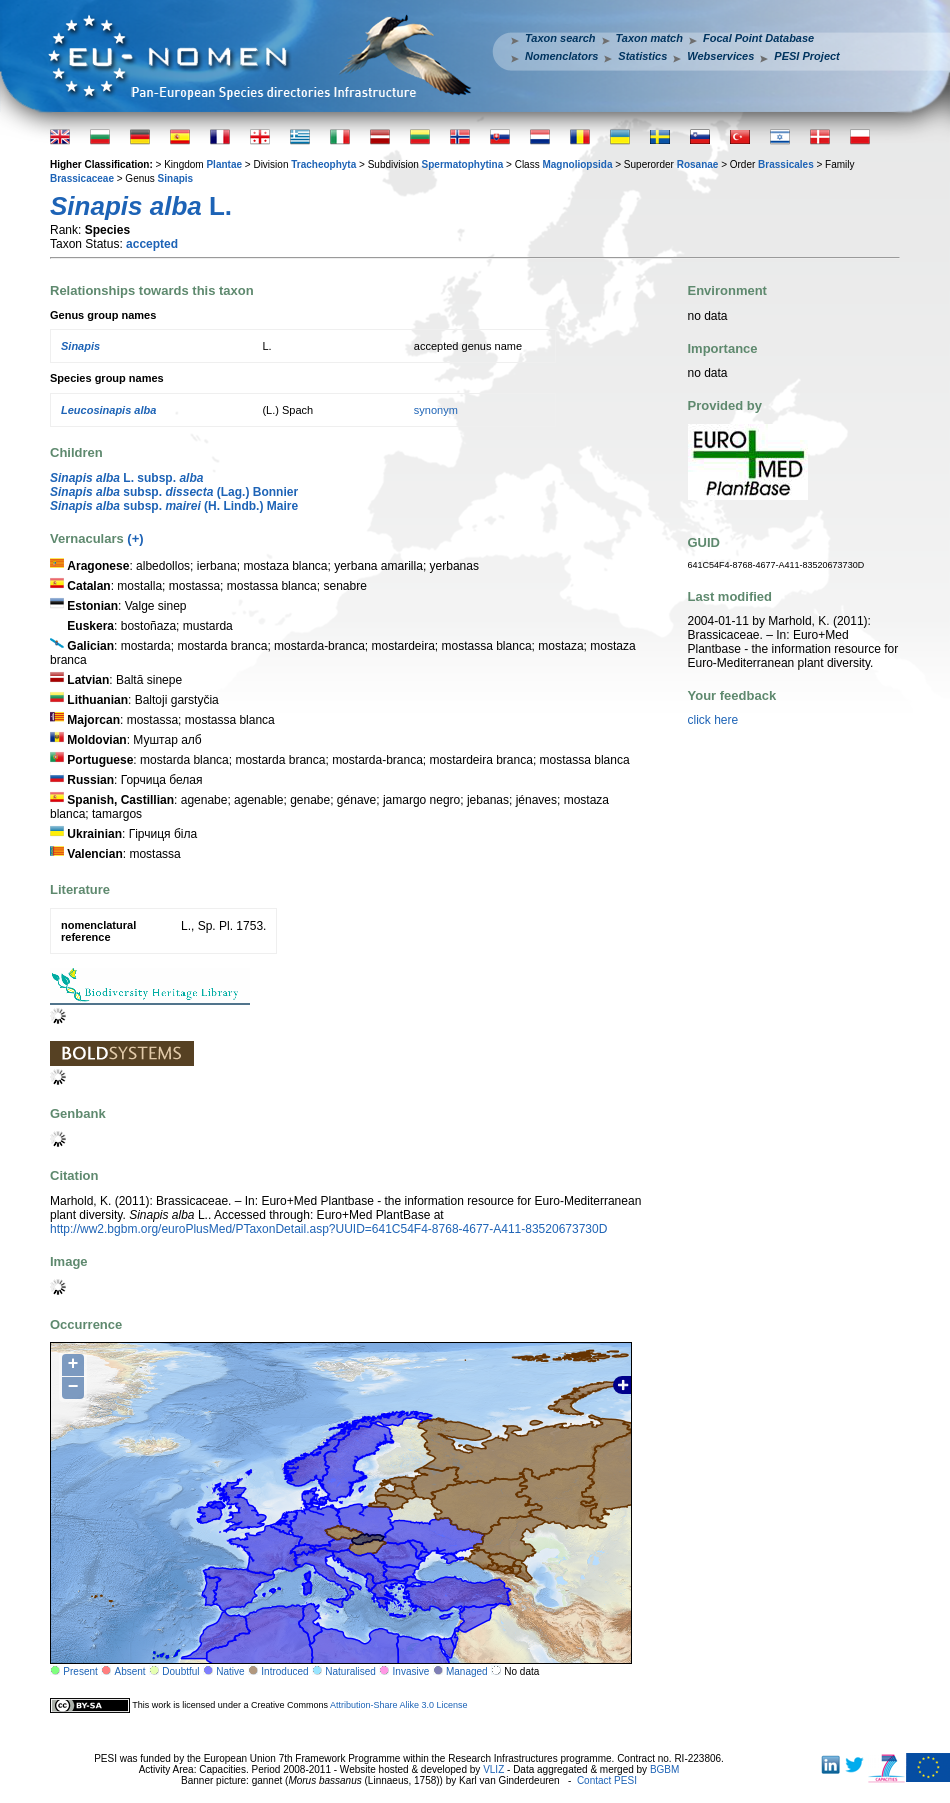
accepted (152, 244)
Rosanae (698, 164)
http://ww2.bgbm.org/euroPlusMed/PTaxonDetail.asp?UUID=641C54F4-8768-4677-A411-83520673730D (328, 1229)
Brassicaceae (82, 178)
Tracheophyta (323, 164)
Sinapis (176, 178)
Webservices (720, 56)
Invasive (411, 1671)
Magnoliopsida (577, 164)
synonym (436, 410)
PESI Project (806, 56)
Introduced (284, 1671)
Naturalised (350, 1671)
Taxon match (649, 38)
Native (230, 1671)
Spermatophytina (463, 164)
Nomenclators (561, 56)
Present (80, 1671)
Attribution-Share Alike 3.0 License (399, 1705)
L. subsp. (126, 478)
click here (713, 720)
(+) (135, 538)
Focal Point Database (758, 38)
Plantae (224, 164)
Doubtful (180, 1671)
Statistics (642, 56)
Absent (130, 1671)
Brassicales (786, 164)
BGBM (664, 1769)
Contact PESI (607, 1780)
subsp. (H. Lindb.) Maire (174, 506)
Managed (467, 1671)
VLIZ (493, 1769)
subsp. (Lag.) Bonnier (174, 492)
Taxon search (560, 38)
